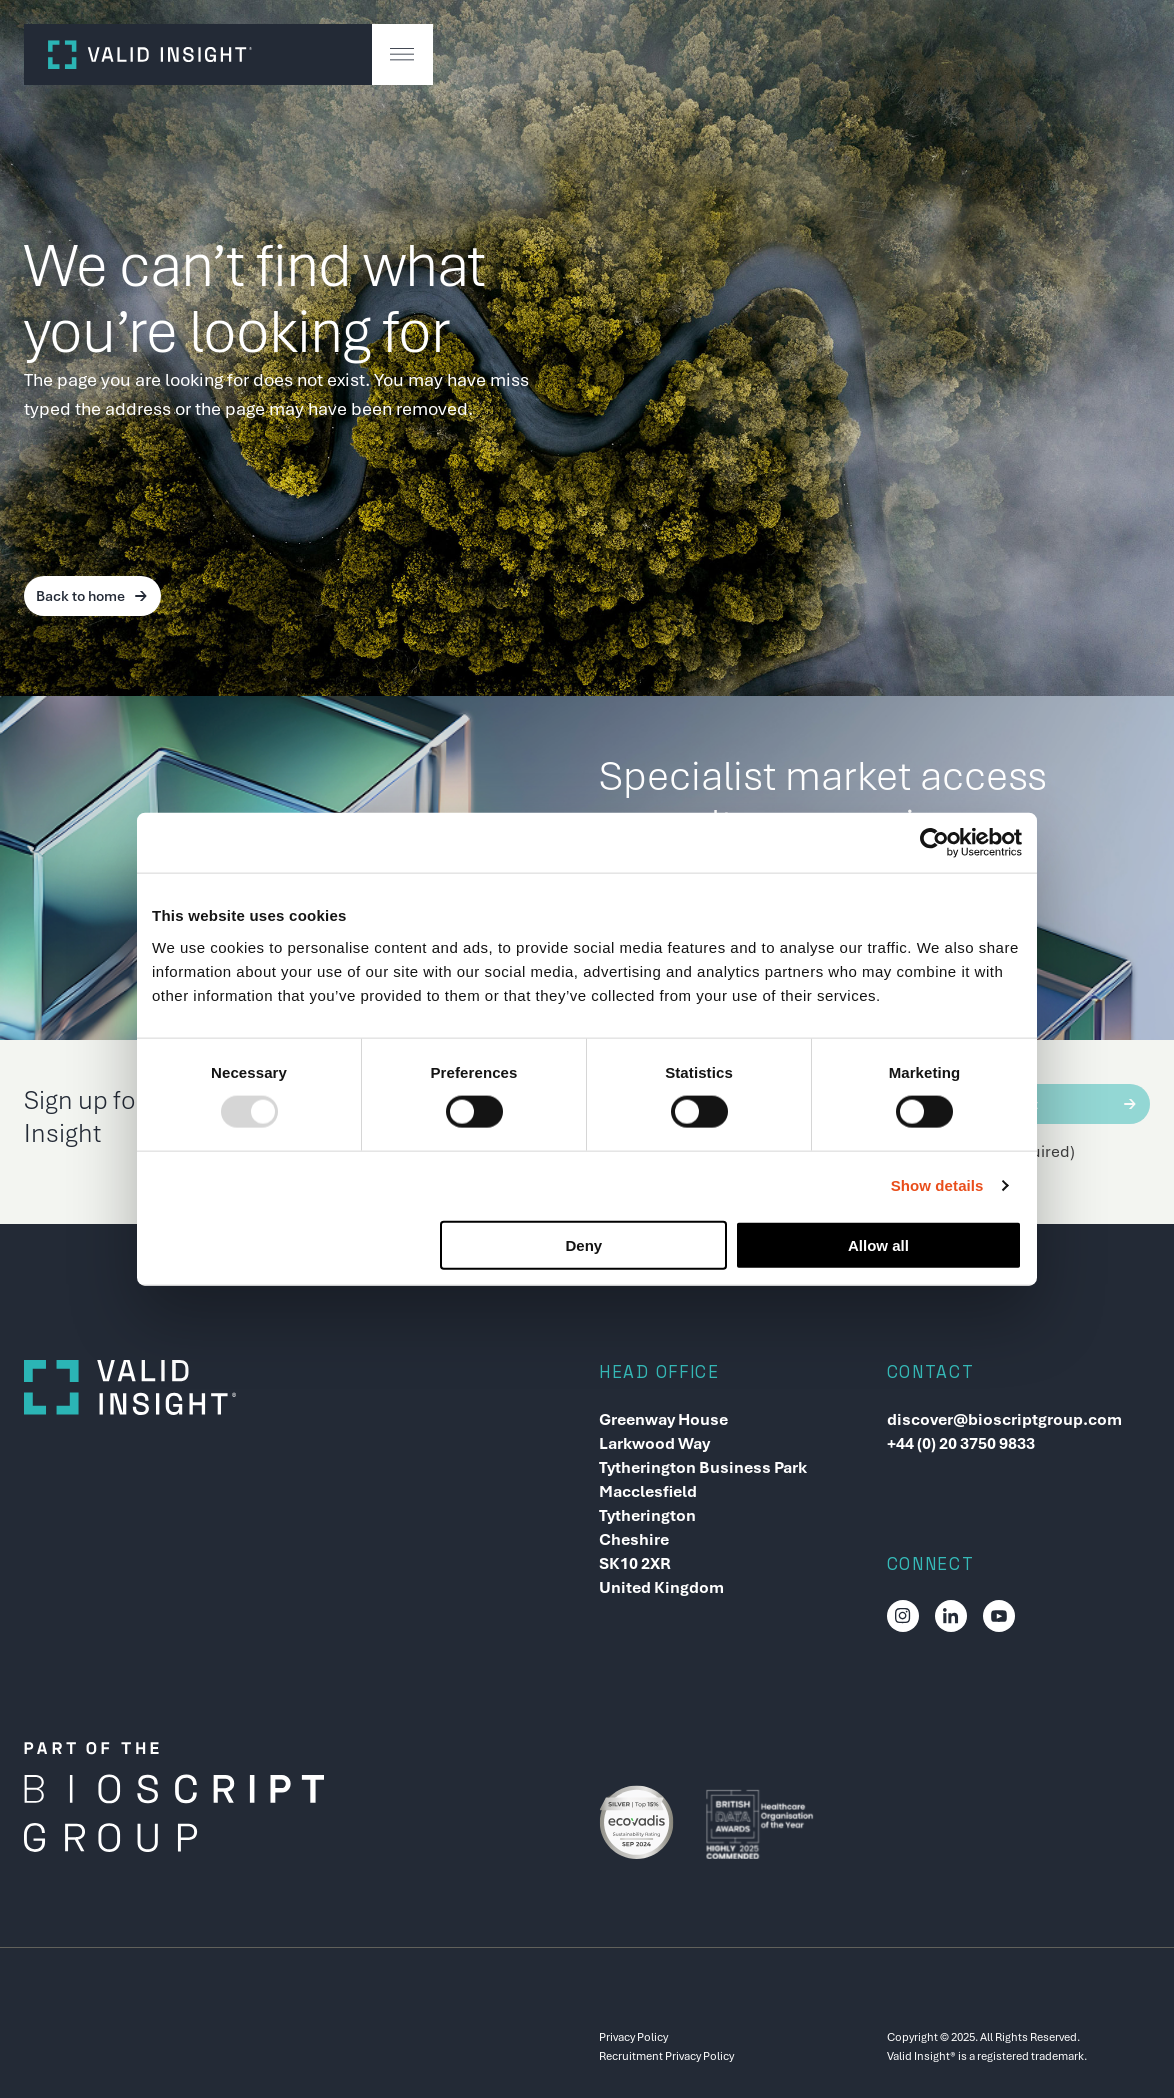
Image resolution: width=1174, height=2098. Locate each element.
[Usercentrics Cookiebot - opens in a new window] (934, 843)
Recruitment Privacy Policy (666, 2056)
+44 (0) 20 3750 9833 (961, 1443)
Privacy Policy (633, 2037)
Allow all (878, 1244)
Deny (584, 1244)
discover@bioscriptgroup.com (1004, 1419)
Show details (937, 1185)
